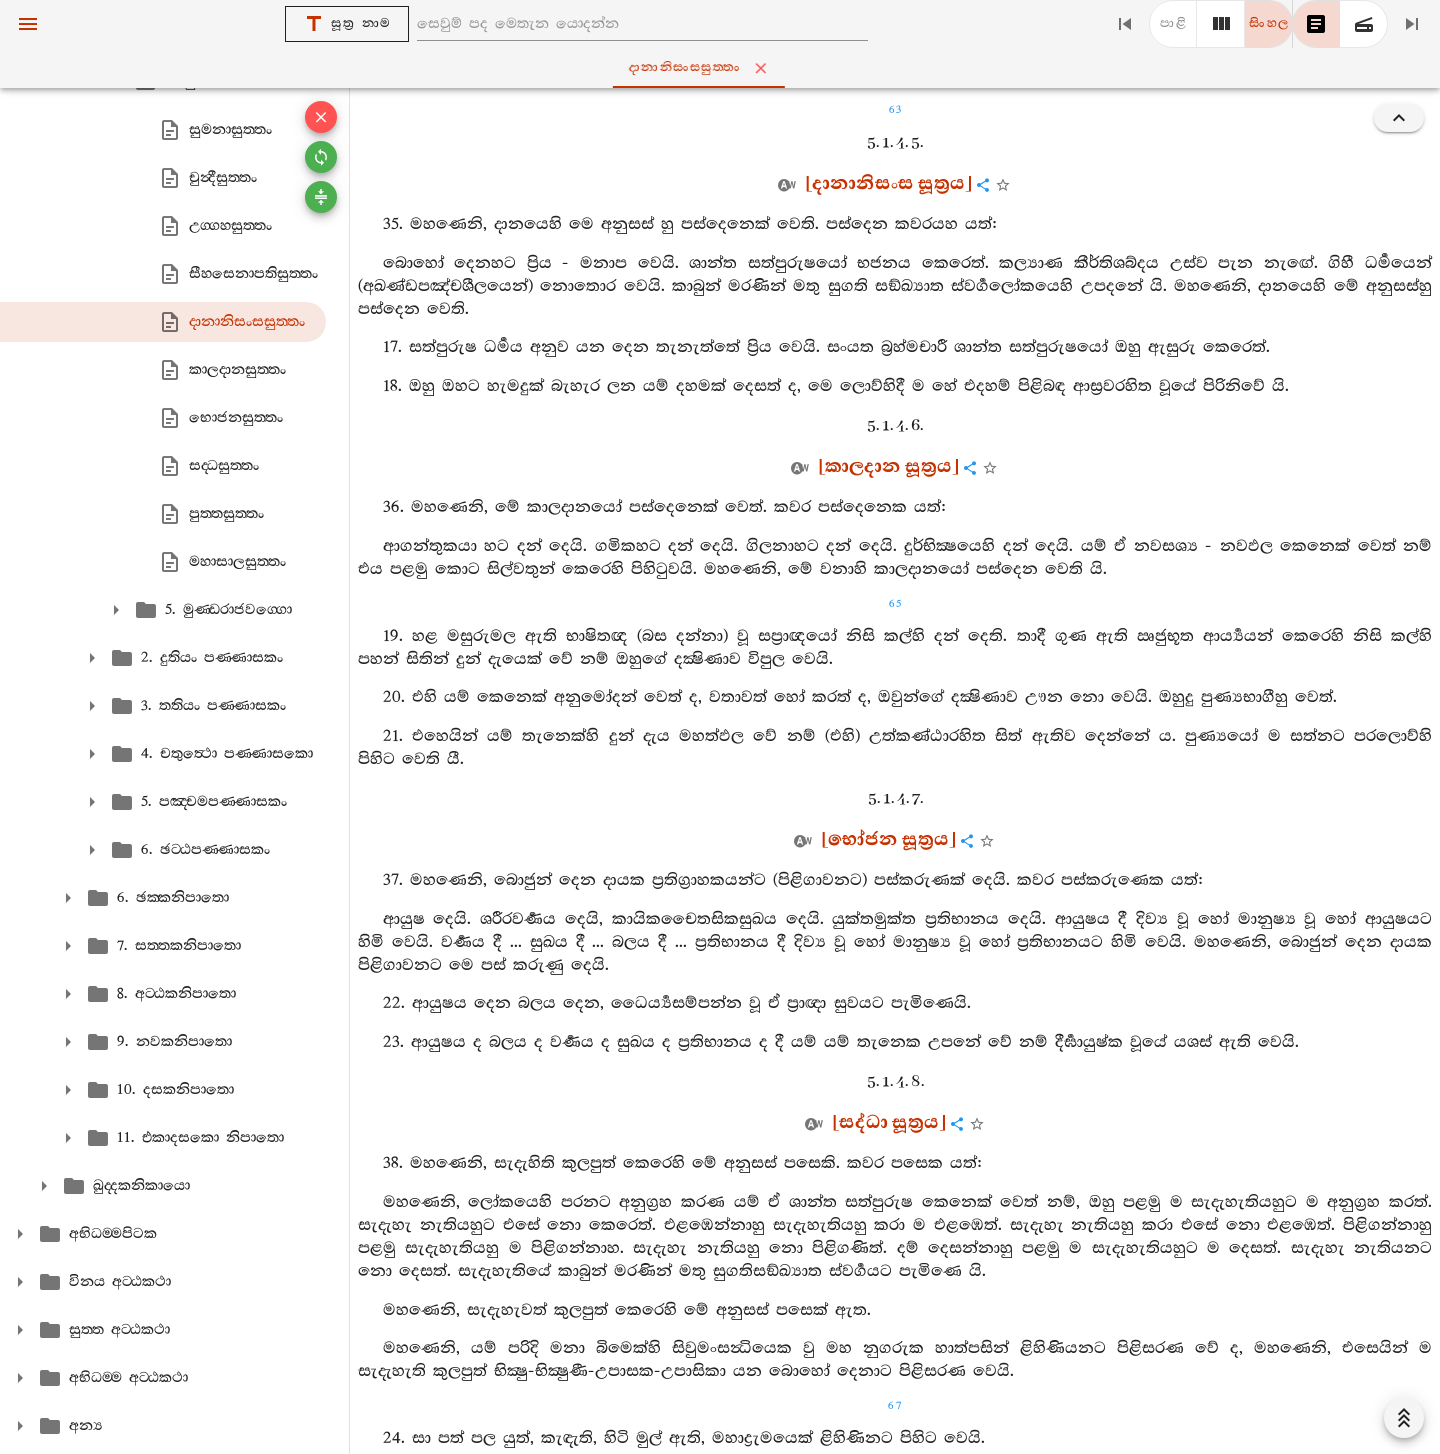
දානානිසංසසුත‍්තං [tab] (724, 68)
